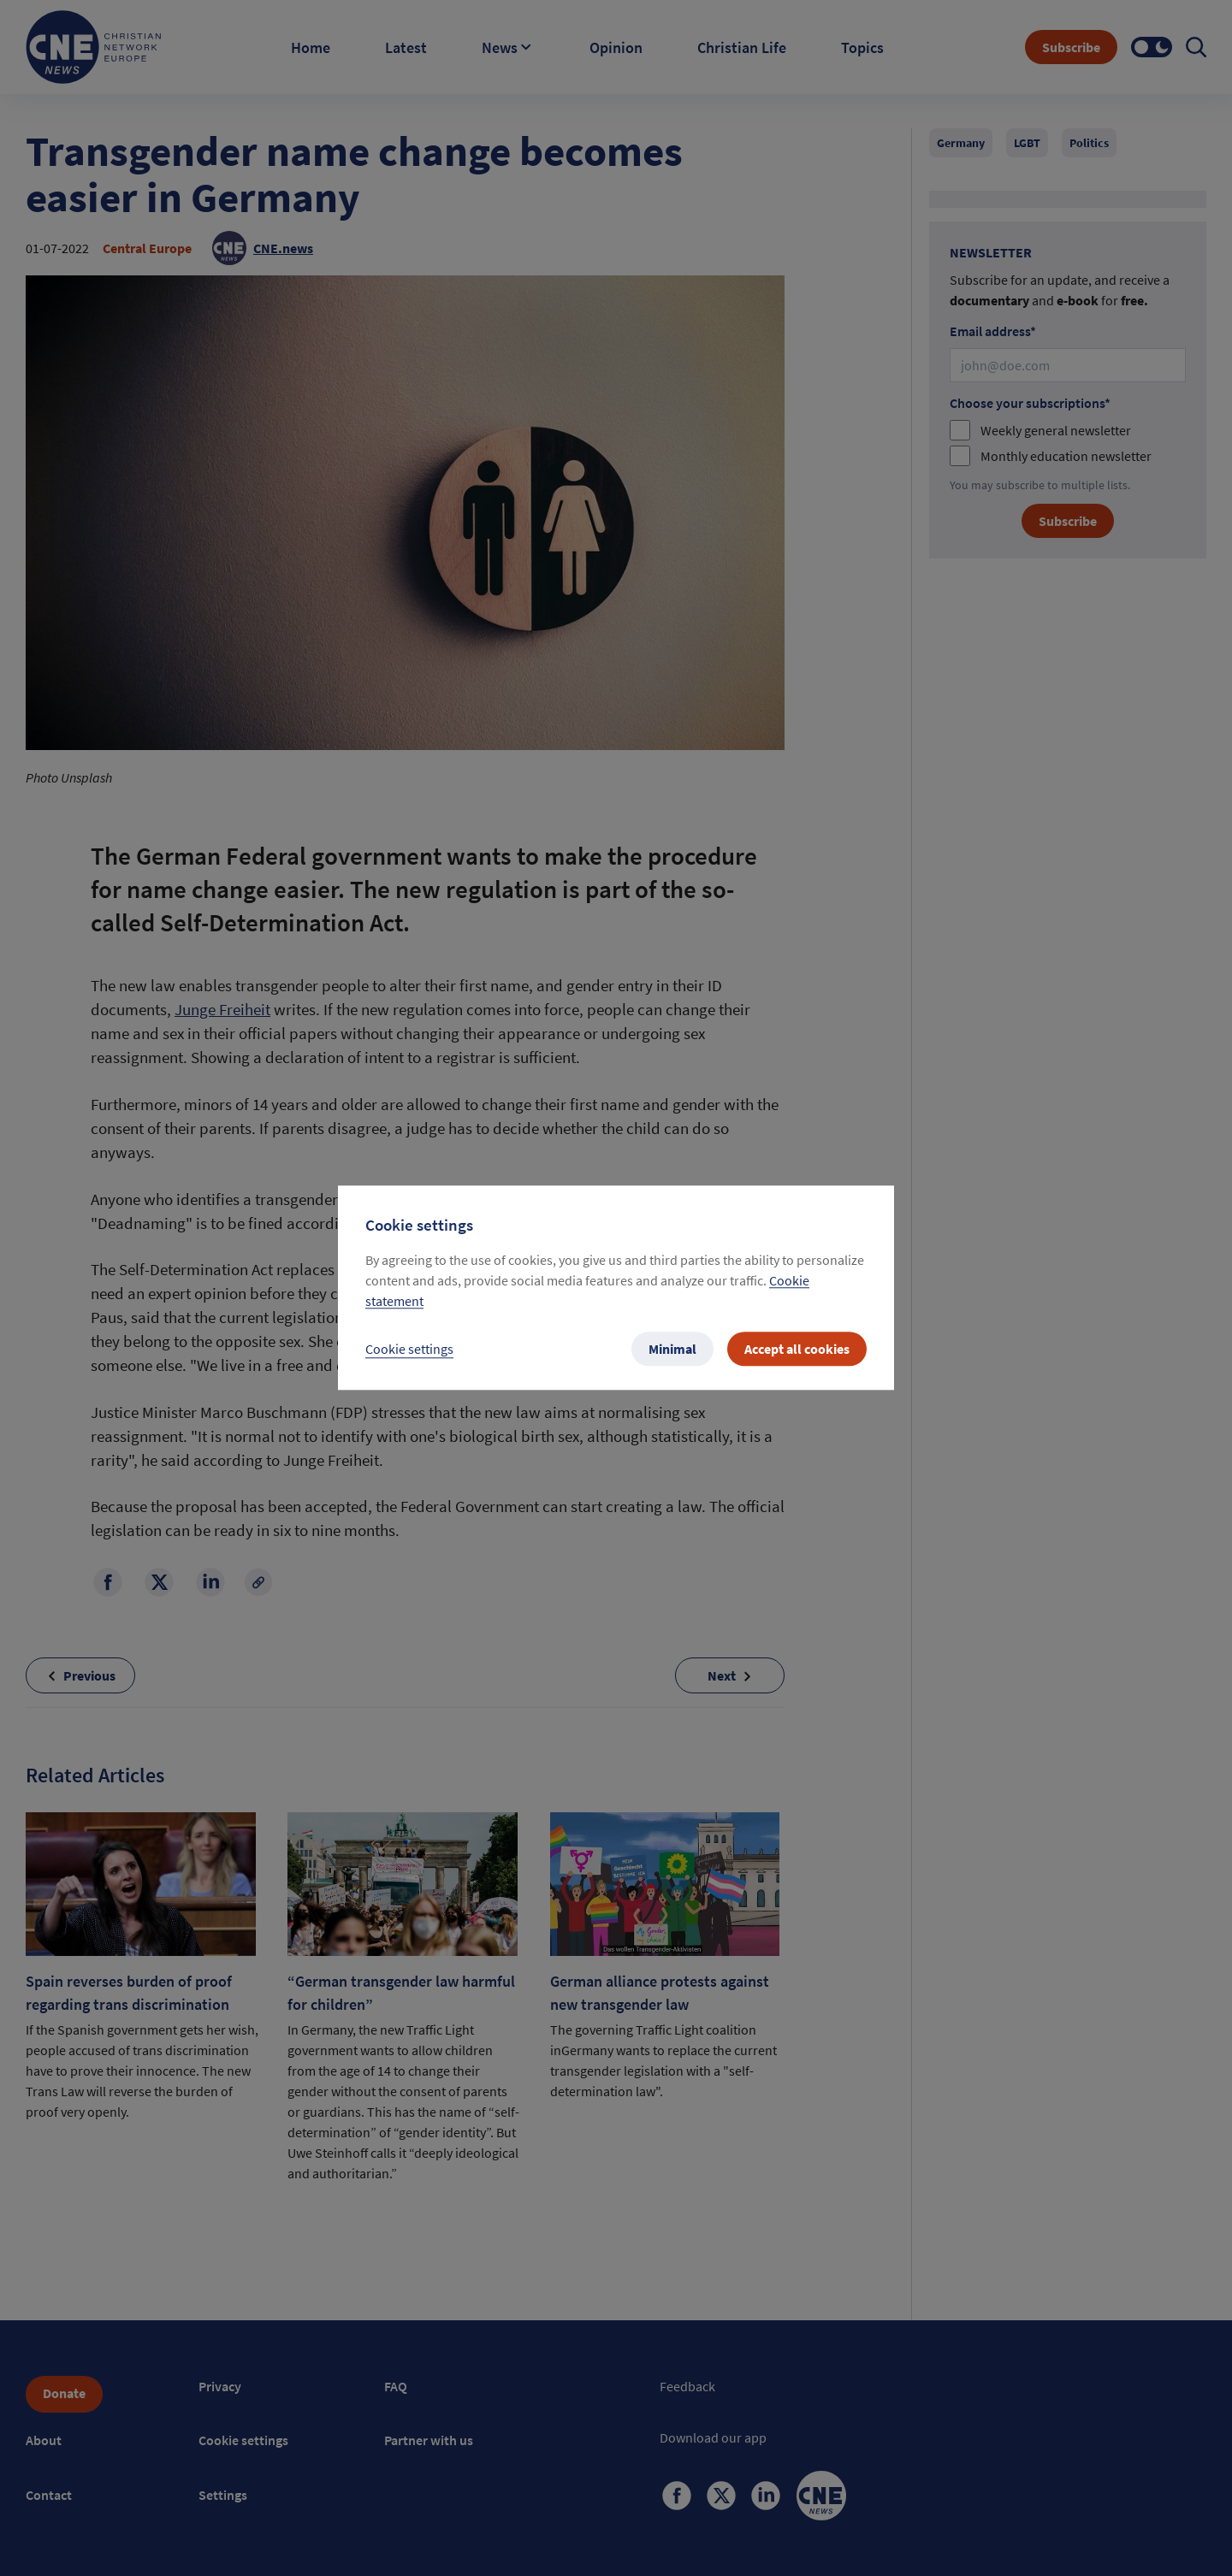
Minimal (672, 1349)
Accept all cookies (797, 1349)
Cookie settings (409, 1349)
